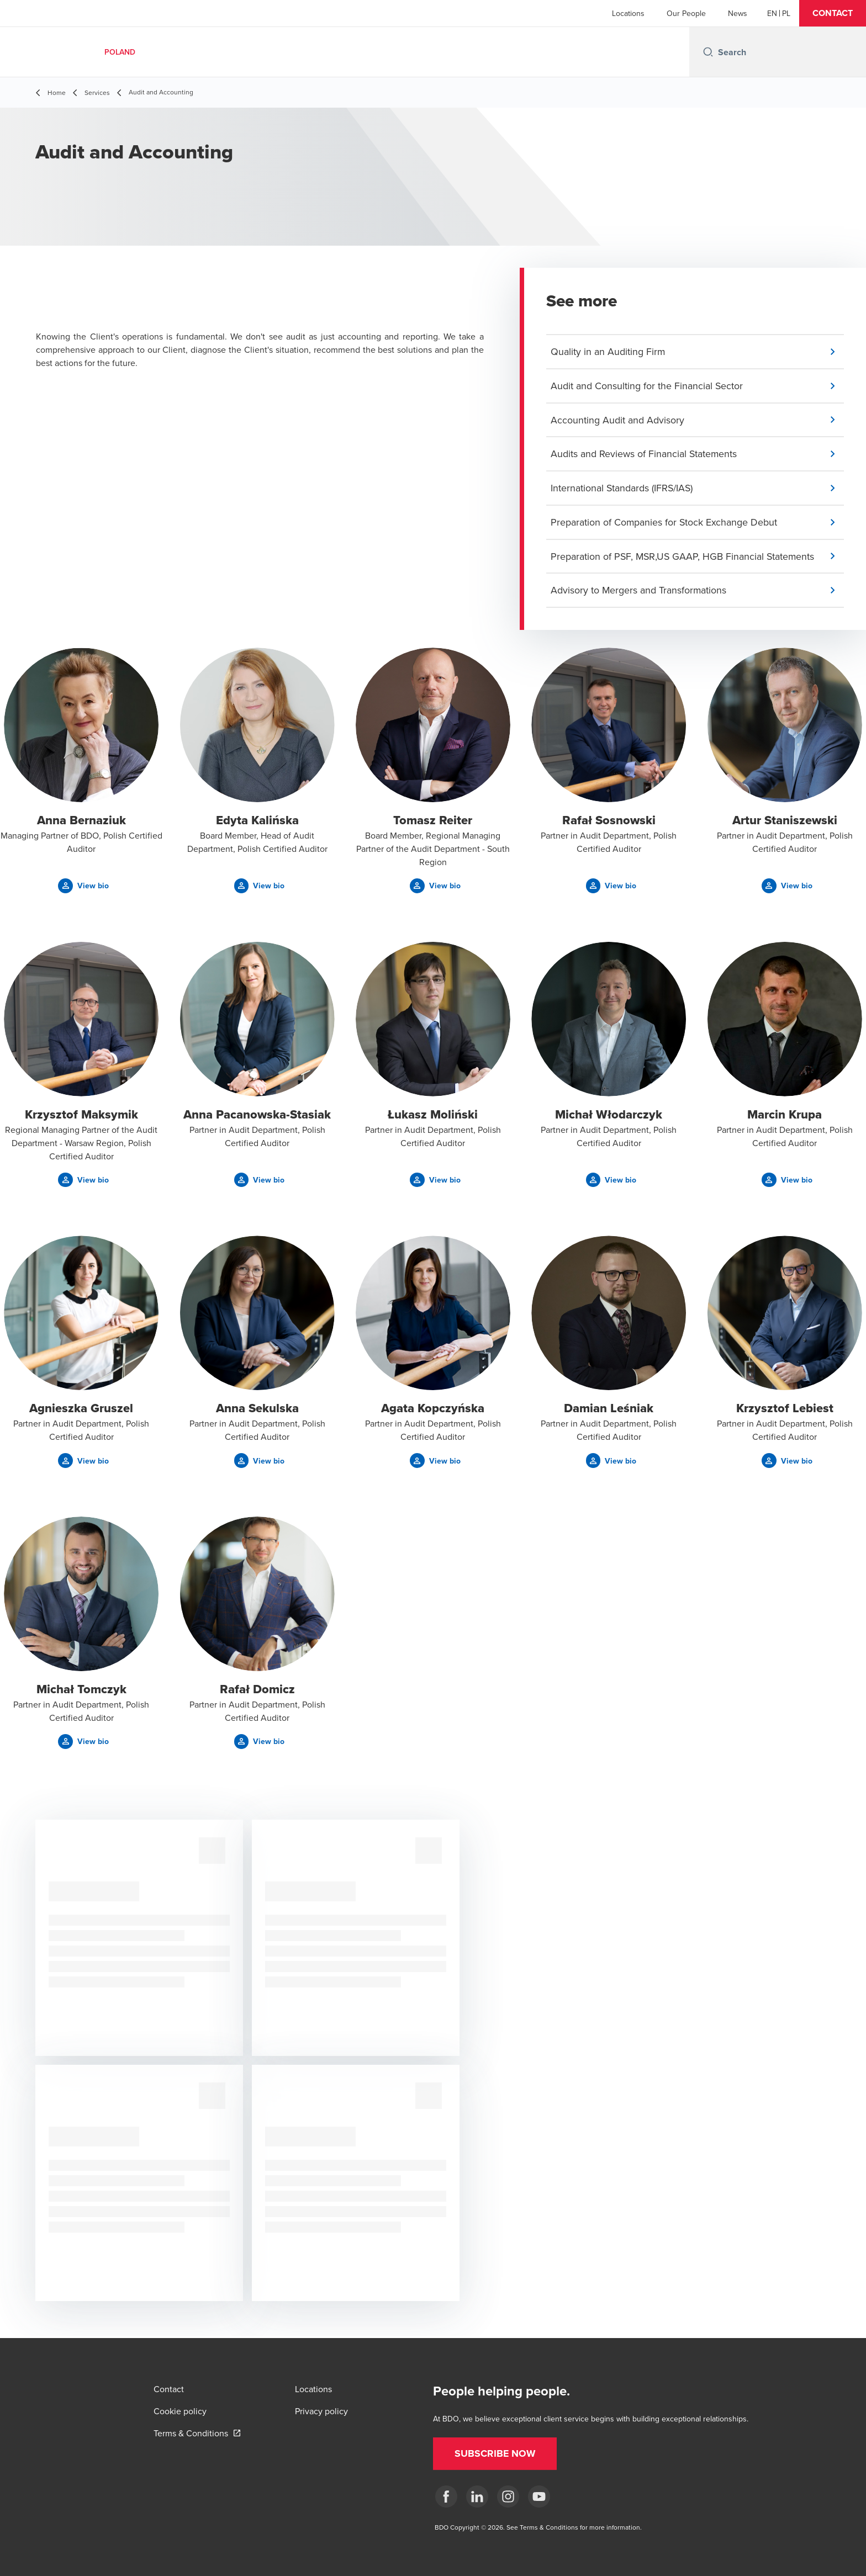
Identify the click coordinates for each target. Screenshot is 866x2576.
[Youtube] (539, 2496)
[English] (772, 13)
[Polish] (786, 13)
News (737, 13)
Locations (628, 13)
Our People (686, 13)
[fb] (446, 2496)
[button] (832, 13)
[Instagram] (508, 2496)
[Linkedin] (477, 2496)
